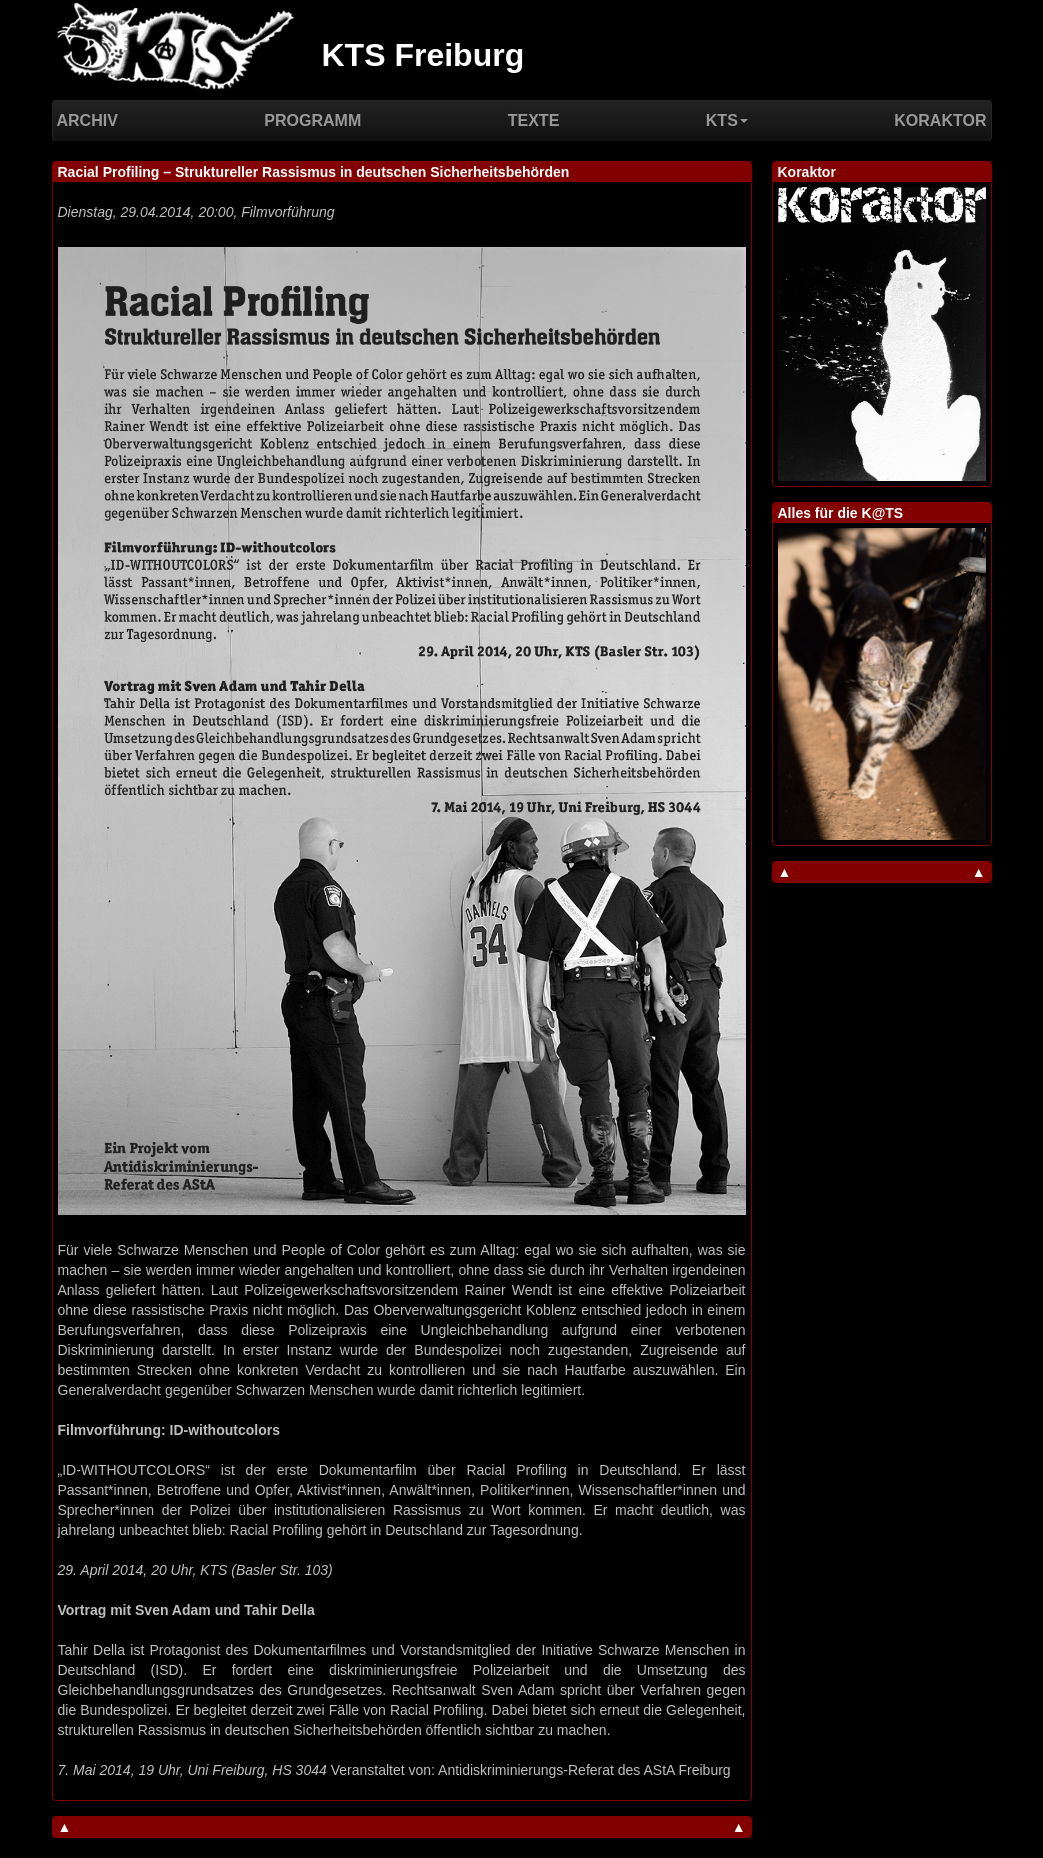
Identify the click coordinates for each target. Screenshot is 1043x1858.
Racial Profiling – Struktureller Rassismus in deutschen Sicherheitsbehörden (314, 172)
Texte (534, 120)
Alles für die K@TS (841, 513)
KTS (727, 120)
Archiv (87, 120)
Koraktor (940, 120)
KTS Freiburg (423, 55)
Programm (312, 120)
